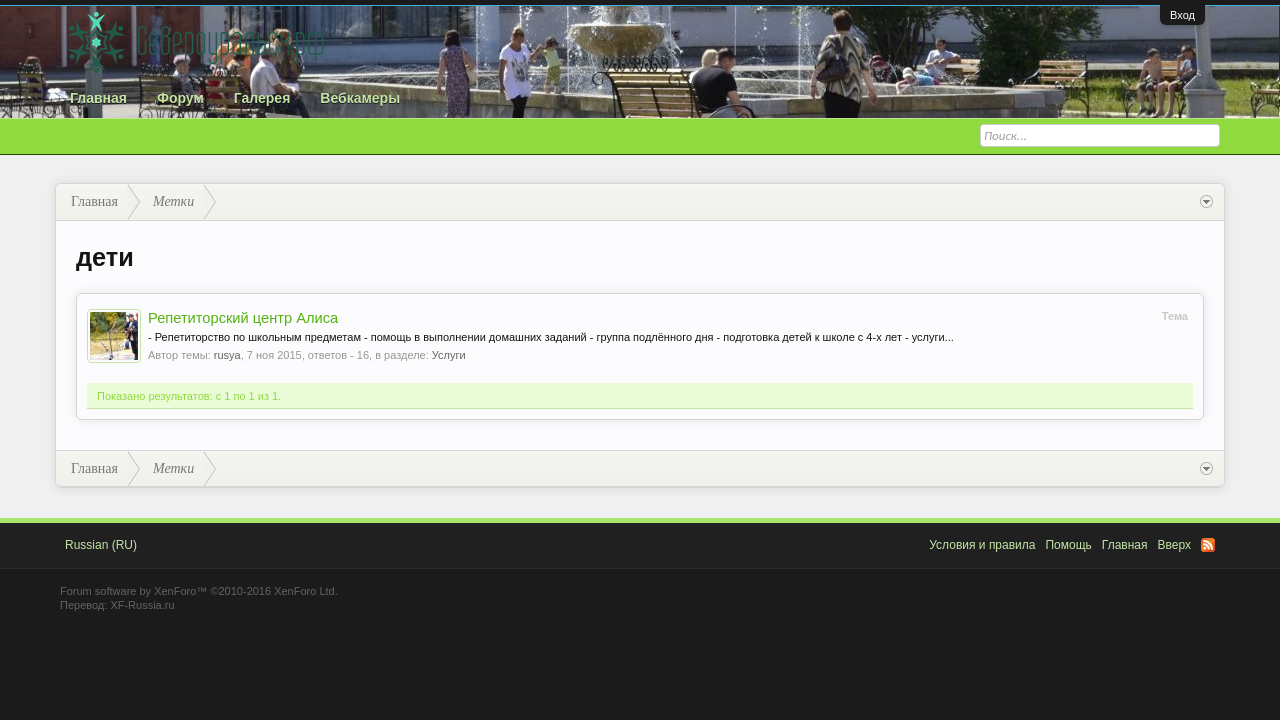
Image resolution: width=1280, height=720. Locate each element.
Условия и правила (982, 545)
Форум (180, 98)
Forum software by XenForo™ (199, 591)
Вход (1182, 15)
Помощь (1068, 545)
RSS (1208, 545)
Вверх (1174, 545)
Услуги (449, 355)
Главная (98, 98)
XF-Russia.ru (142, 605)
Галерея (262, 98)
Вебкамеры (360, 98)
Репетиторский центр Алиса (243, 318)
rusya (227, 355)
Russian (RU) (101, 545)
